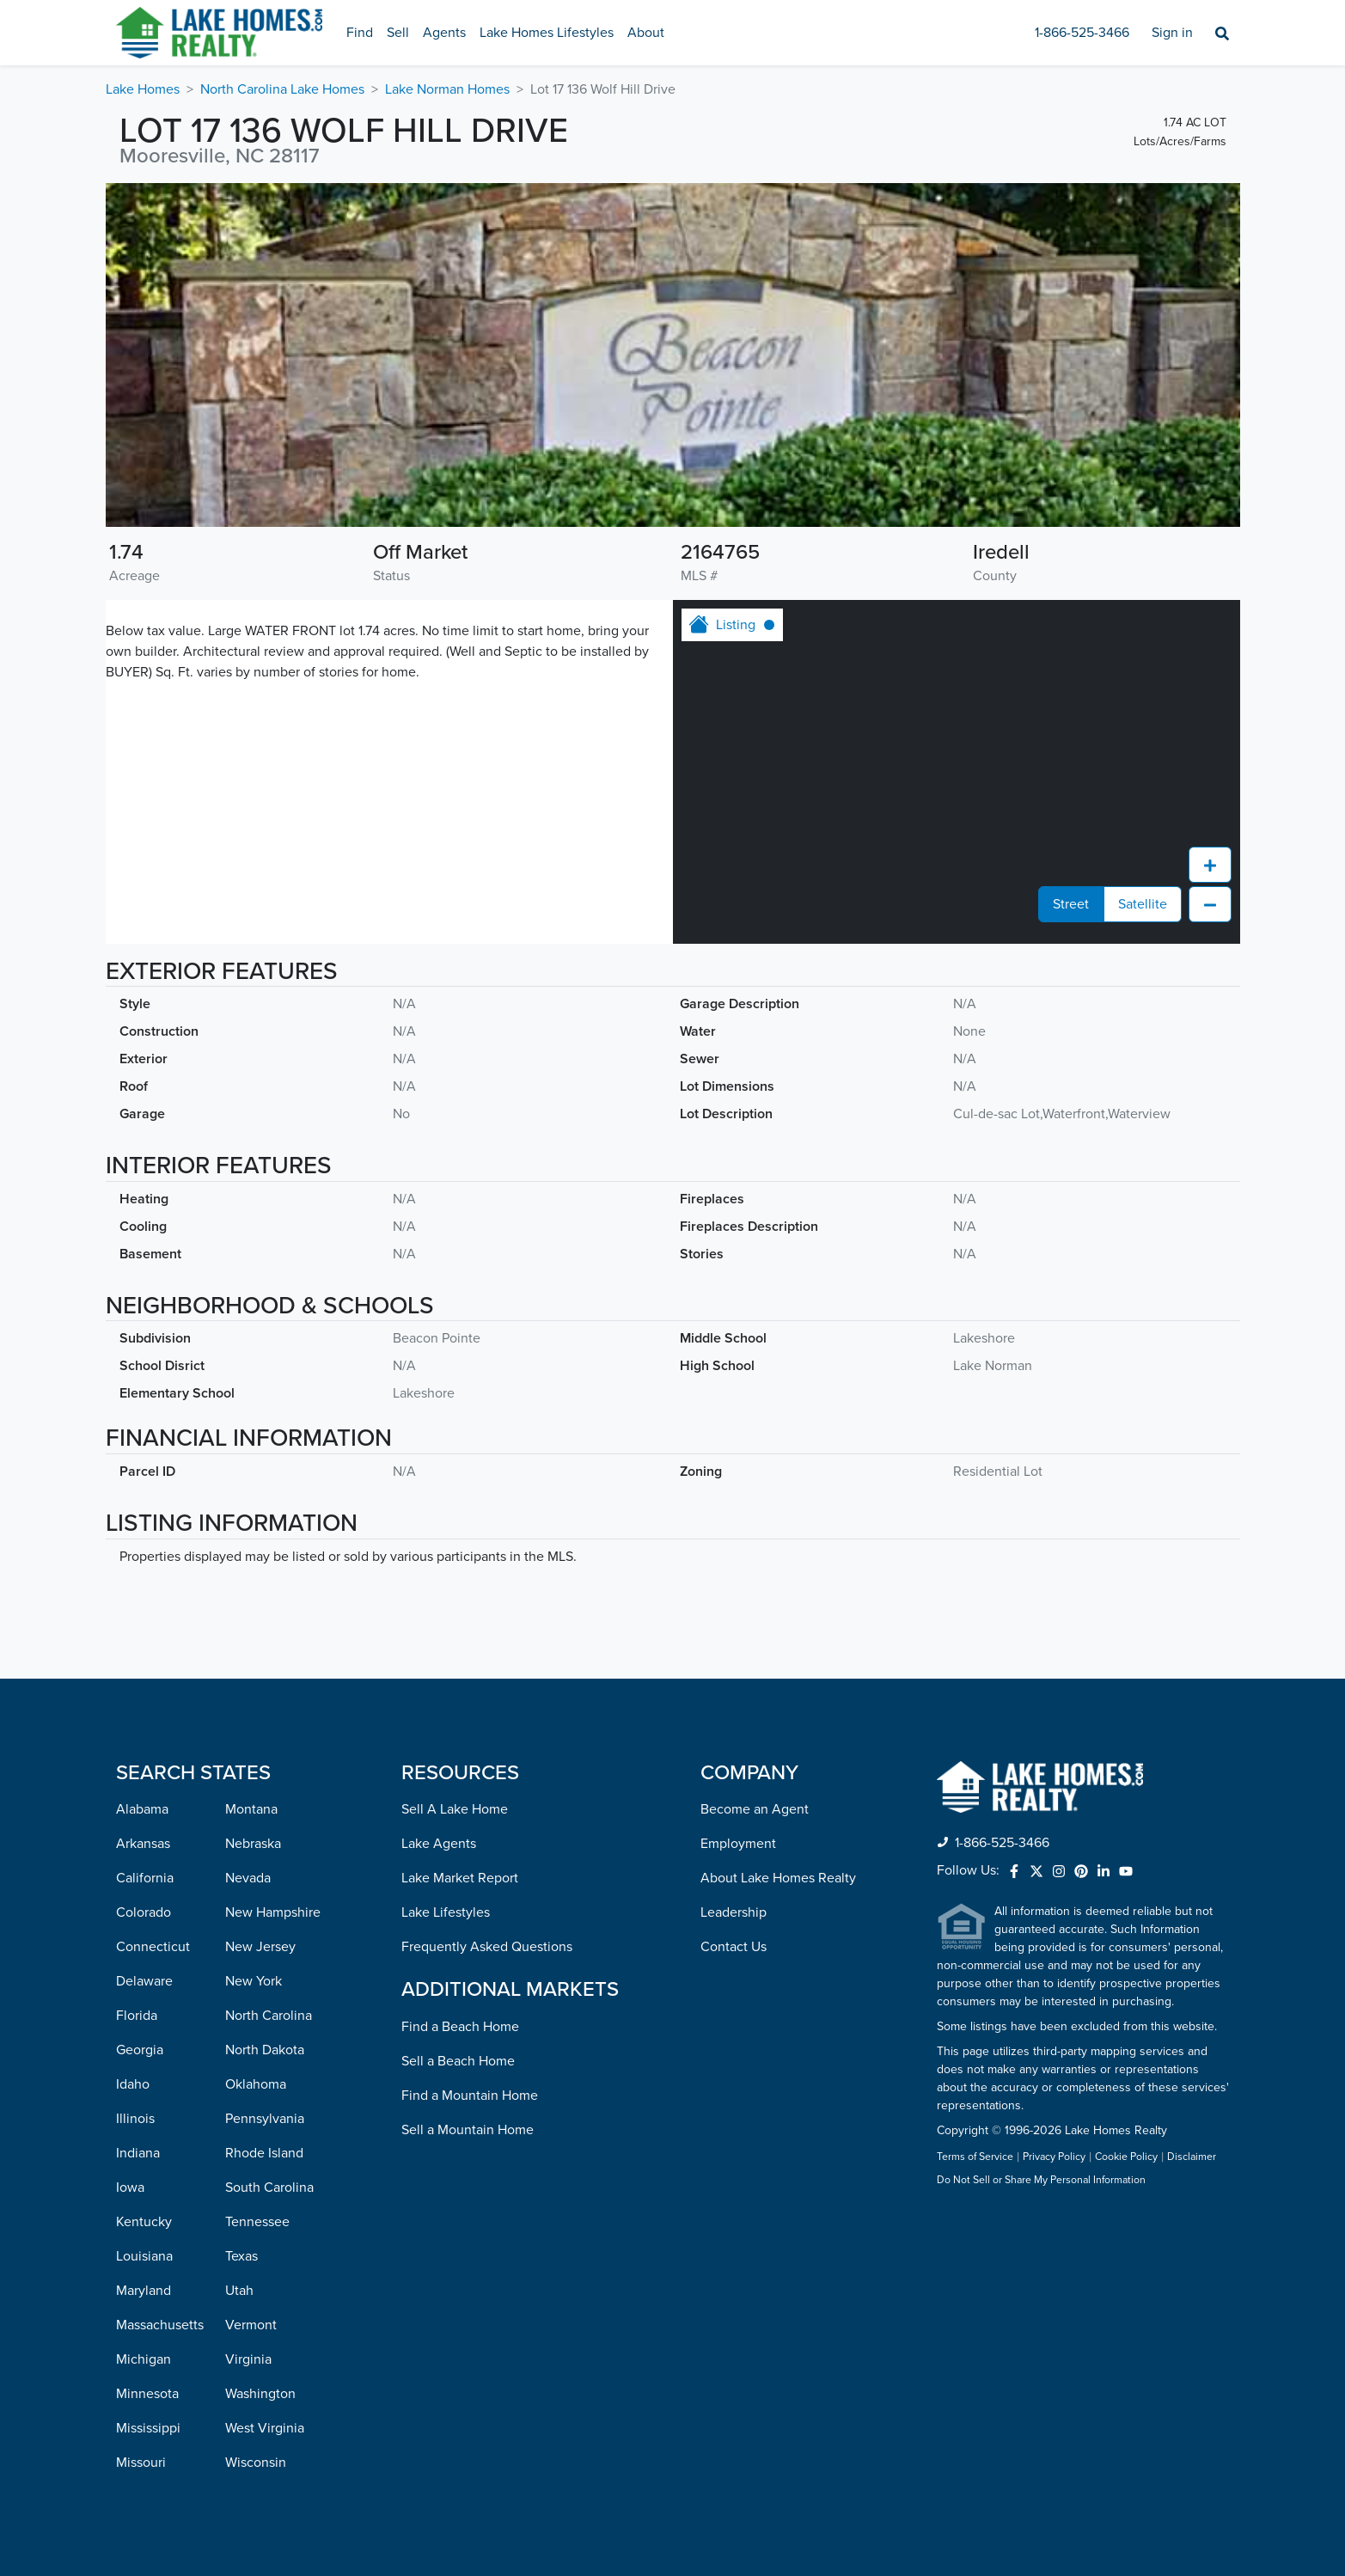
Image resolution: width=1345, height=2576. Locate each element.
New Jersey (260, 1946)
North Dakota (264, 2050)
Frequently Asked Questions (486, 1946)
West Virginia (264, 2428)
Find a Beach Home (460, 2026)
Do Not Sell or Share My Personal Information (1041, 2181)
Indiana (138, 2153)
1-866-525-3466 (1082, 32)
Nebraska (253, 1843)
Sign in (1172, 32)
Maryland (143, 2290)
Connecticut (153, 1946)
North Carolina (268, 2015)
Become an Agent (754, 1809)
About (645, 32)
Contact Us (733, 1946)
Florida (136, 2015)
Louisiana (144, 2256)
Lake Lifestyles (445, 1912)
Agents (444, 32)
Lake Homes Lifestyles (547, 32)
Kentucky (144, 2221)
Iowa (130, 2187)
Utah (239, 2290)
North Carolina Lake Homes (282, 89)
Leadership (733, 1912)
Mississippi (148, 2428)
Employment (738, 1843)
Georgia (139, 2050)
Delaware (144, 1981)
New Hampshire (273, 1912)
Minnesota (147, 2393)
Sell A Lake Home (454, 1809)
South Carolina (269, 2187)
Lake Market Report (459, 1878)
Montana (251, 1809)
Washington (260, 2393)
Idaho (133, 2084)
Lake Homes (143, 89)
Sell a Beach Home (458, 2061)
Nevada (248, 1878)
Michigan (143, 2359)
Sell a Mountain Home (467, 2130)
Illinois (135, 2118)
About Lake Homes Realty (778, 1878)
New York (253, 1981)
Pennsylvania (264, 2118)
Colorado (143, 1912)
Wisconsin (255, 2462)
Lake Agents (438, 1843)
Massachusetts (160, 2325)
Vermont (251, 2325)
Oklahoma (255, 2084)
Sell (398, 32)
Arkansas (143, 1843)
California (145, 1878)
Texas (241, 2256)
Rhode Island (264, 2153)
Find (359, 32)
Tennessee (257, 2221)
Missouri (141, 2462)
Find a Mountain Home (469, 2095)
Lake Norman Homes (447, 89)
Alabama (142, 1809)
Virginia (248, 2359)
